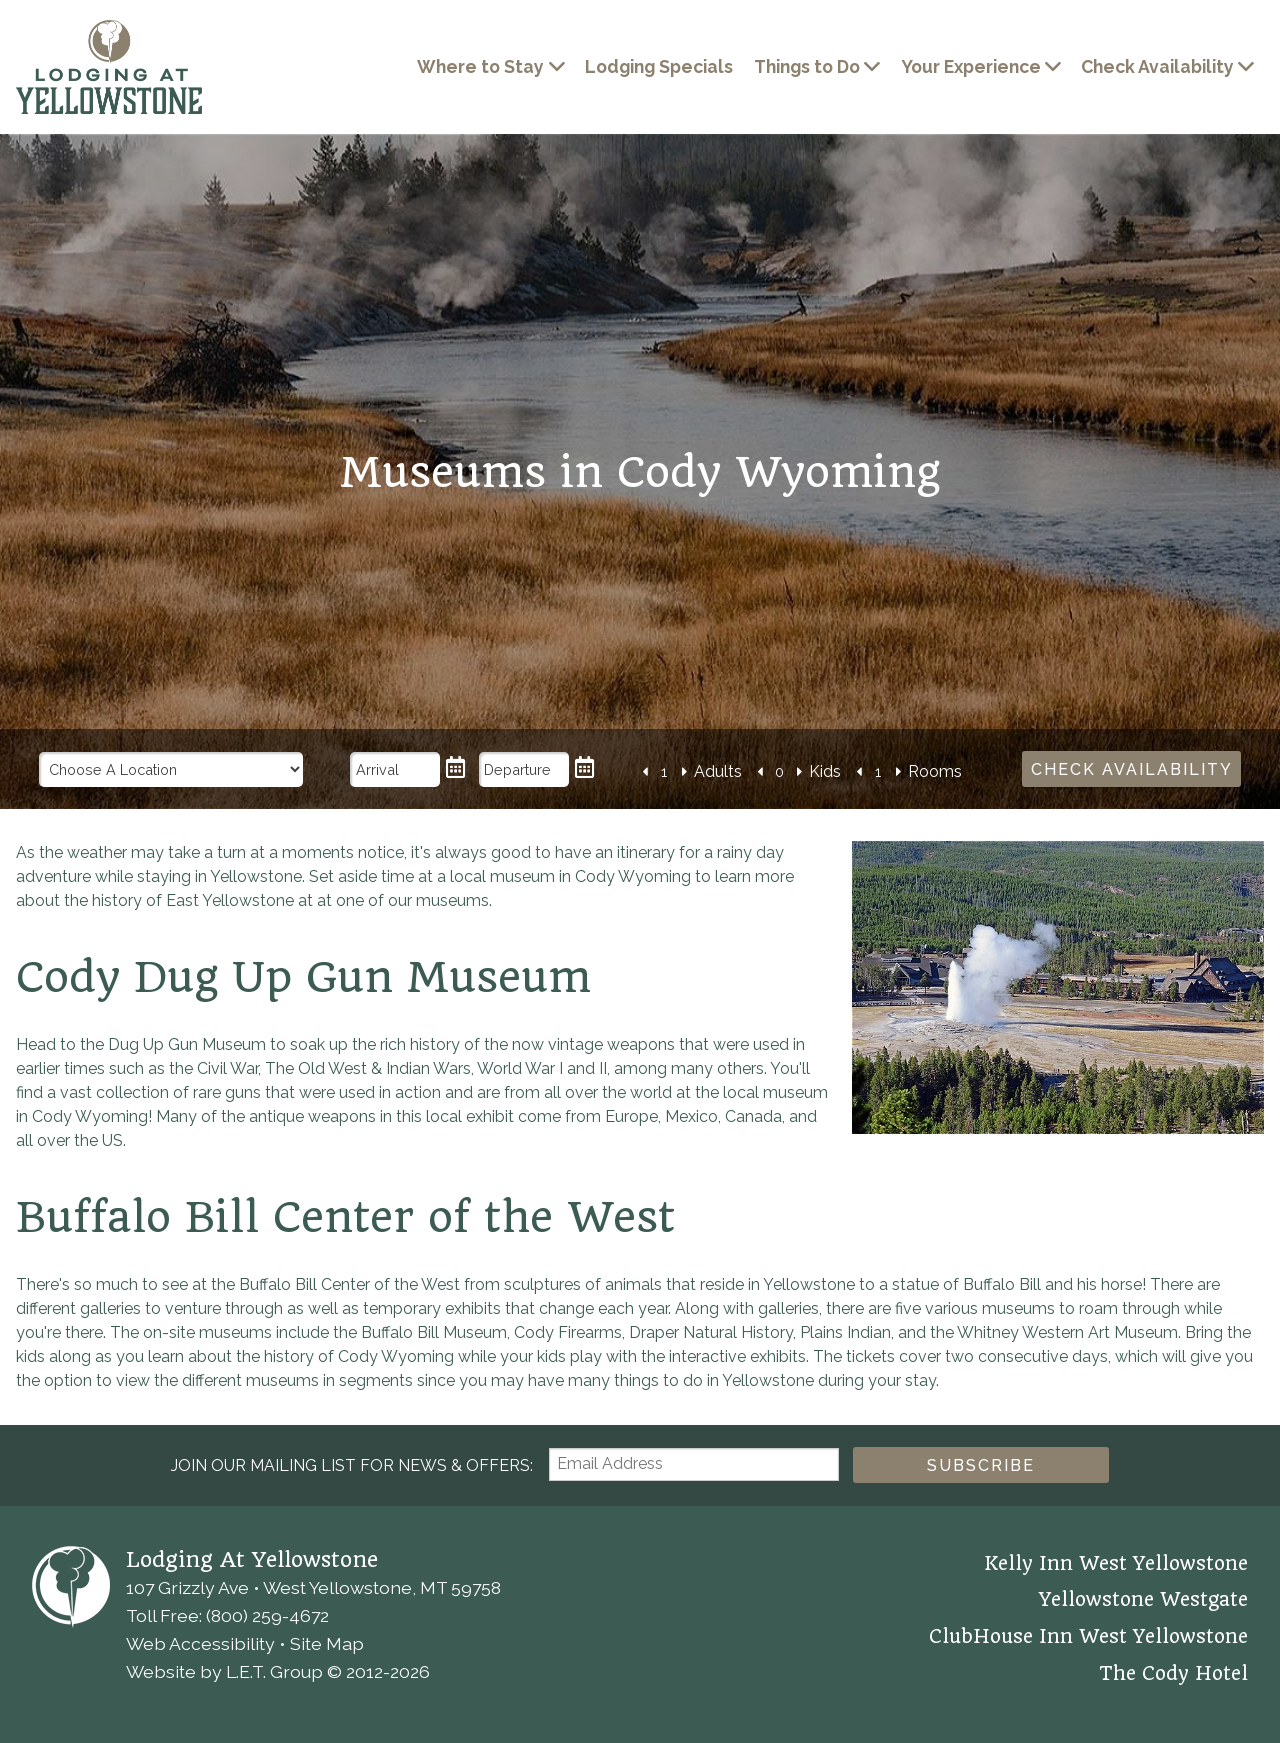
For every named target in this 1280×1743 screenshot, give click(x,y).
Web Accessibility (200, 1643)
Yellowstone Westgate (1143, 1600)
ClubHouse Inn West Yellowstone (1088, 1637)
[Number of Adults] (664, 772)
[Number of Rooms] (878, 772)
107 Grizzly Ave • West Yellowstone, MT (313, 1587)
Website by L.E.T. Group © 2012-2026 (278, 1671)
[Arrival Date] (395, 769)
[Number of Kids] (779, 772)
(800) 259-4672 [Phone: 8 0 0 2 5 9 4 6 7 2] (267, 1615)
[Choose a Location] (171, 769)
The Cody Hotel (1173, 1674)
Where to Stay (480, 66)
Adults (718, 771)
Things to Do (807, 66)
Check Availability (1157, 66)
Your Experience (971, 66)
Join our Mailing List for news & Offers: (352, 1465)
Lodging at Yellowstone (109, 67)
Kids (825, 771)
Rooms (935, 771)
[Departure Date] (524, 769)
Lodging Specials (659, 66)
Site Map (327, 1643)
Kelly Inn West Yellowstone (1116, 1564)
